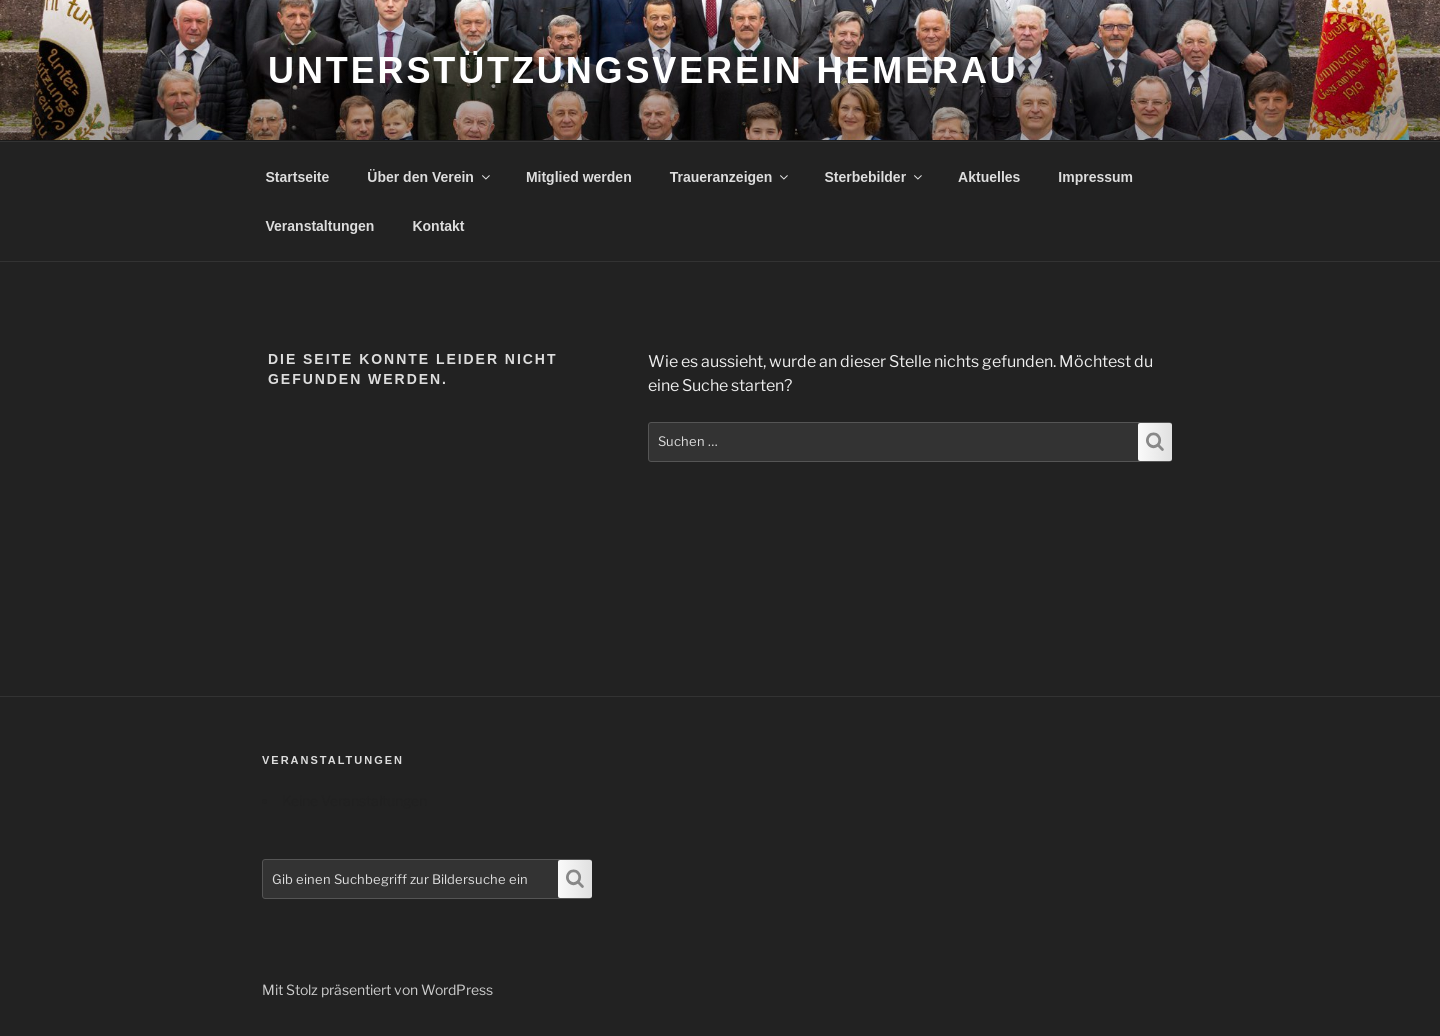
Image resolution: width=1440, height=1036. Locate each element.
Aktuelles (989, 177)
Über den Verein (430, 177)
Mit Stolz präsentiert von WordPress (377, 989)
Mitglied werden (579, 177)
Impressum (1095, 177)
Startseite (298, 177)
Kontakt (438, 226)
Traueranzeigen (731, 177)
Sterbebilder (874, 177)
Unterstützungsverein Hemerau (643, 70)
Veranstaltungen (320, 226)
